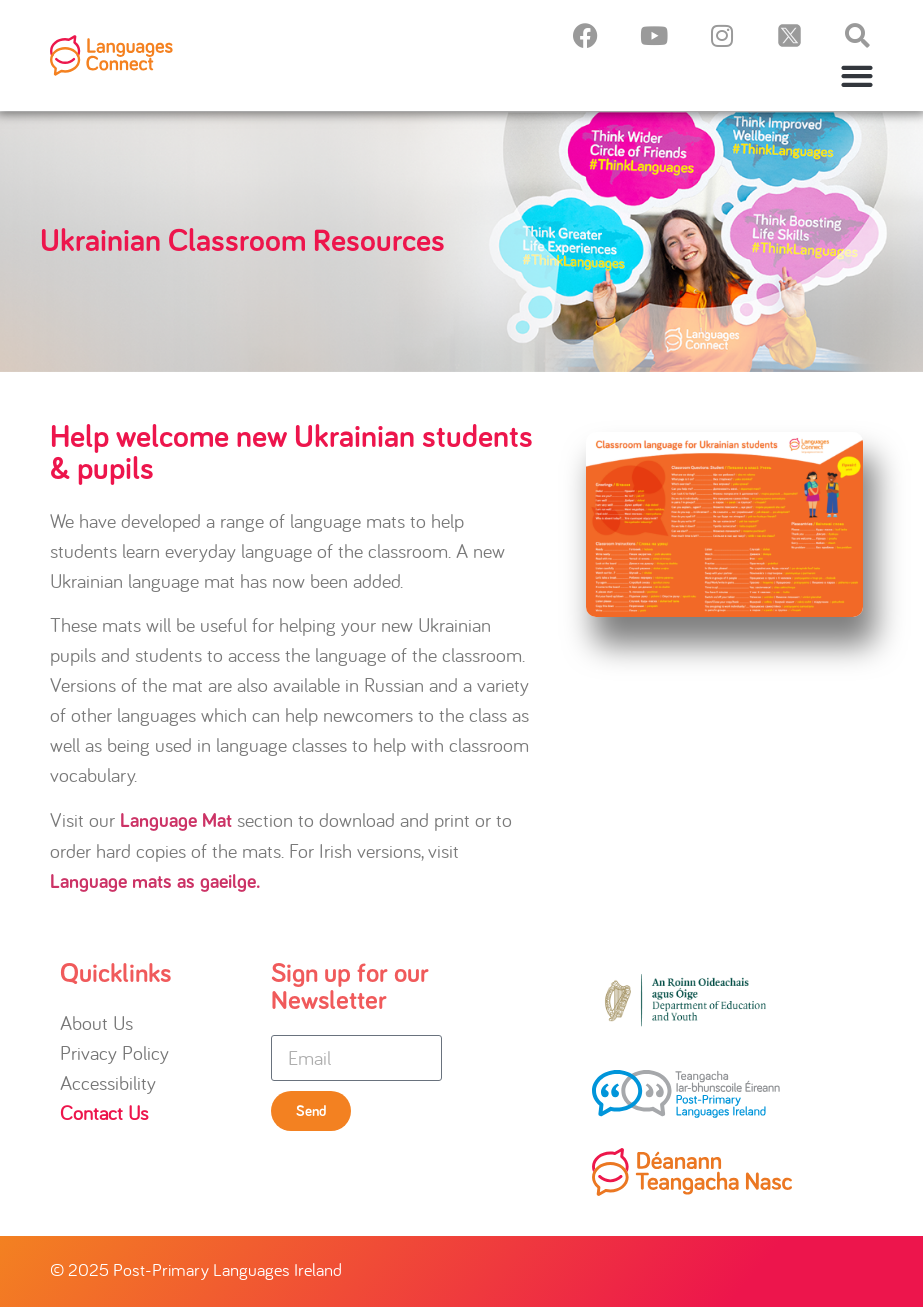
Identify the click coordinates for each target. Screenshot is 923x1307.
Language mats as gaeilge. (155, 882)
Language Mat (176, 821)
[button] (857, 75)
